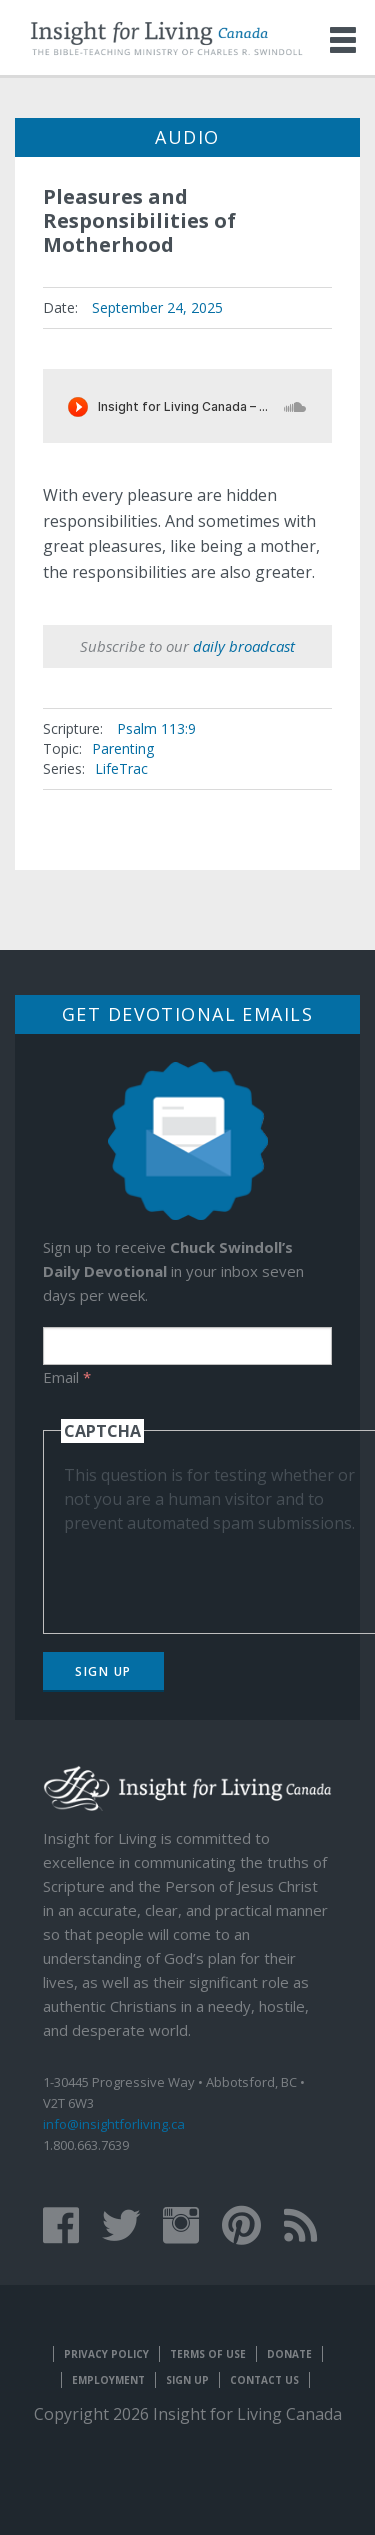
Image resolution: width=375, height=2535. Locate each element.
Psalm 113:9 (156, 728)
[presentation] (216, 1574)
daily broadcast (244, 646)
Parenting (123, 748)
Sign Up (103, 1671)
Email (67, 1377)
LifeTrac (121, 768)
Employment (108, 2380)
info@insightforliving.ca (114, 2124)
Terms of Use (208, 2354)
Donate (289, 2354)
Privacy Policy (106, 2354)
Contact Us (264, 2380)
